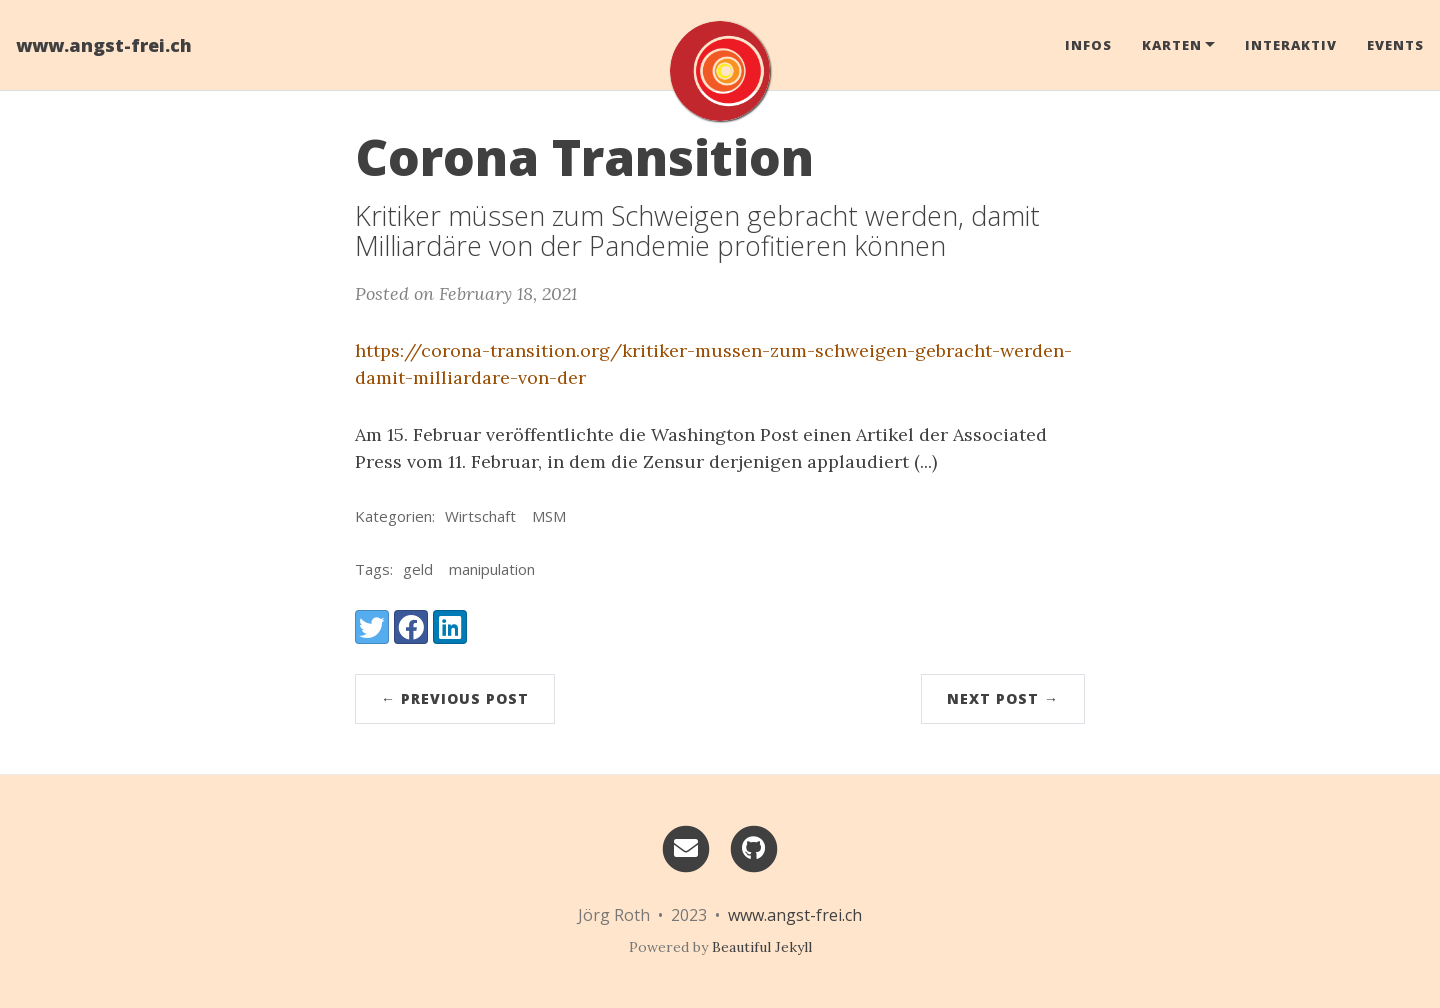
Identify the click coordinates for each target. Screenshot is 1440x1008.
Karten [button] (1172, 45)
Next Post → (1003, 698)
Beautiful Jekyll (762, 947)
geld (418, 569)
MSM (549, 516)
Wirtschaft (480, 516)
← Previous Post (455, 698)
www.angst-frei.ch (104, 45)
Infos (1088, 45)
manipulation (492, 569)
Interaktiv (1291, 45)
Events (1395, 45)
